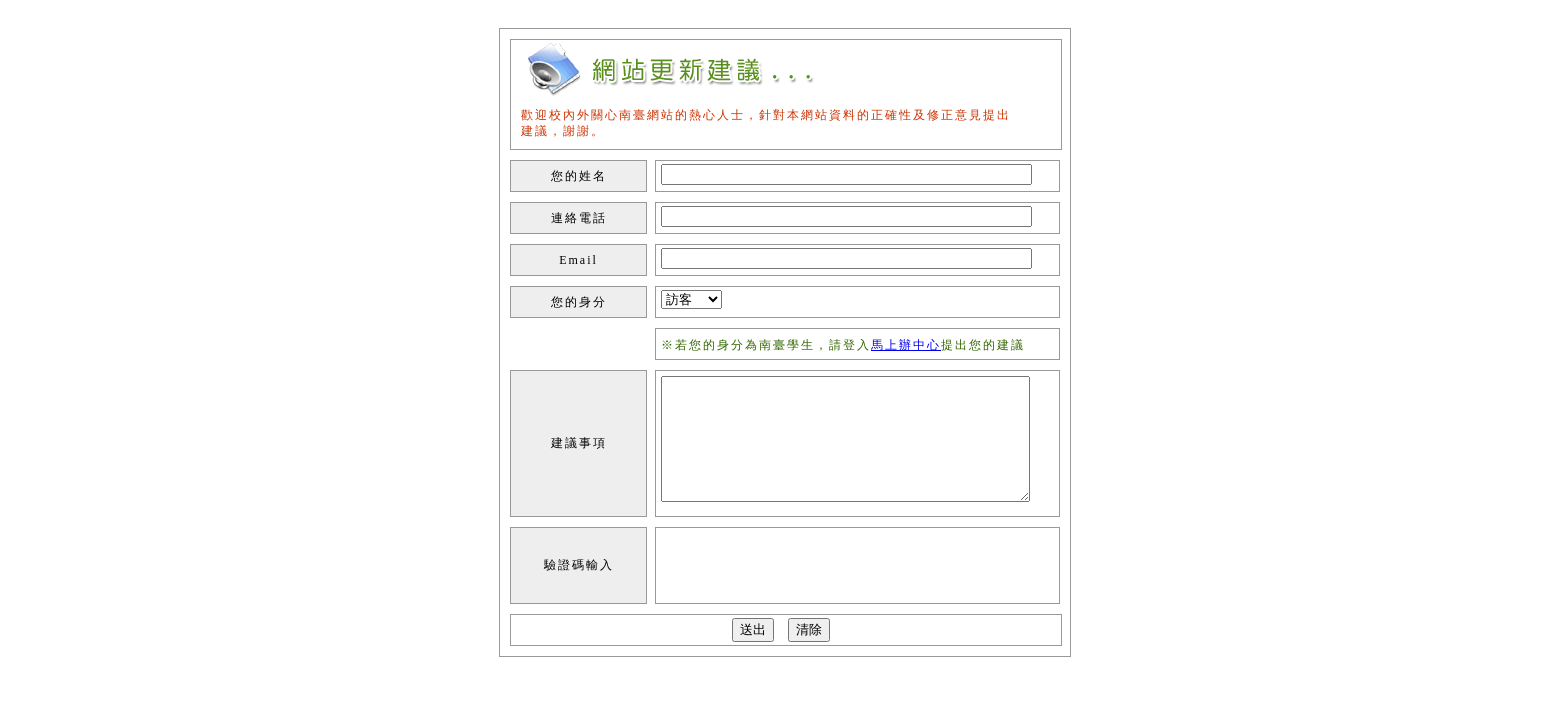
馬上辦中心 (906, 345)
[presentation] (790, 566)
